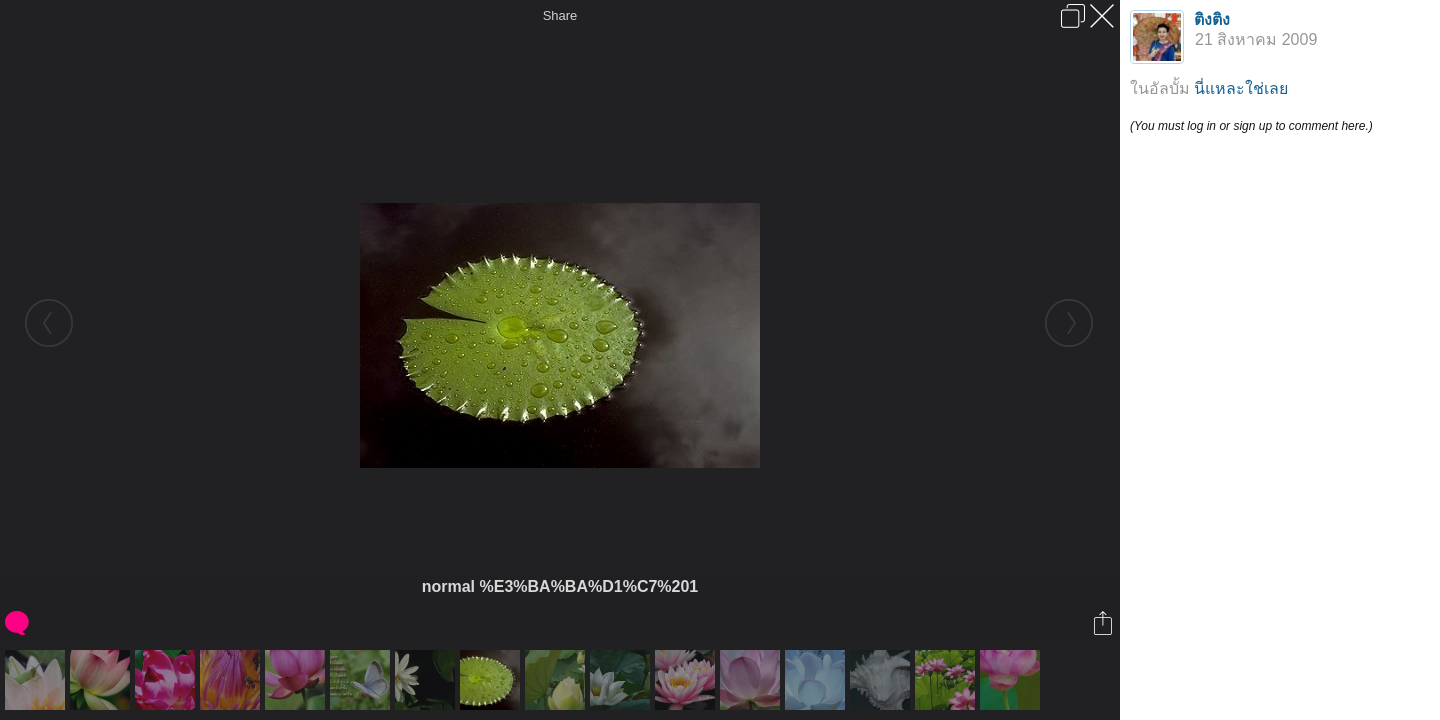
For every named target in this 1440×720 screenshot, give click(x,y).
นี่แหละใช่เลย (1241, 88)
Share (560, 15)
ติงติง (1212, 19)
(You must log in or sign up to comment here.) (1251, 126)
